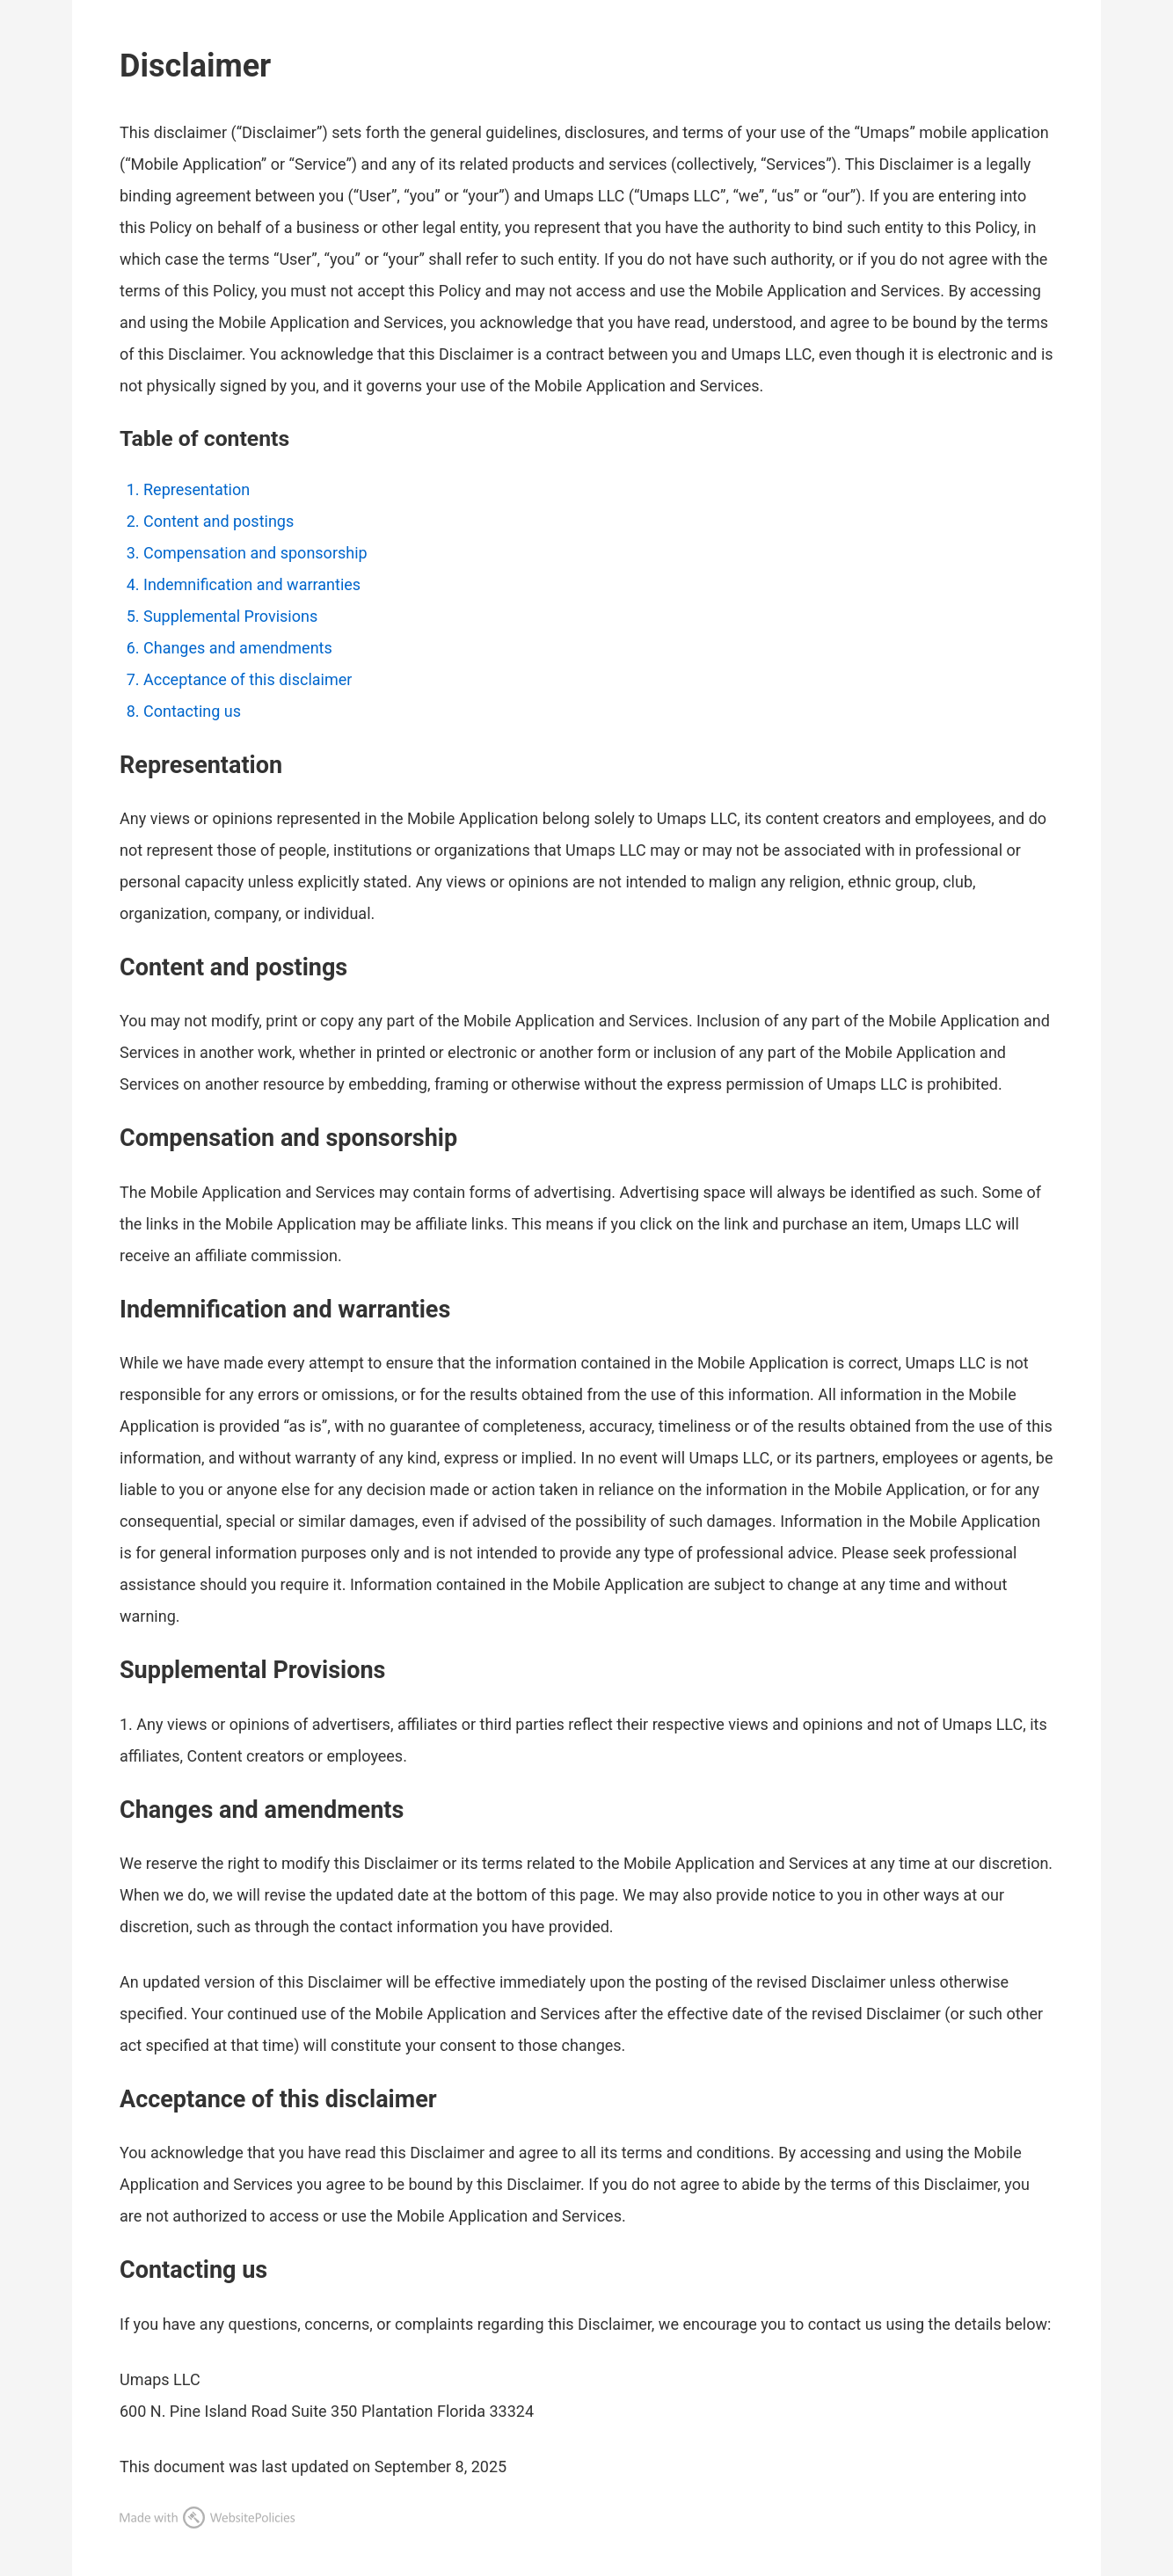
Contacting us (192, 711)
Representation (196, 489)
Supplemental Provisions (230, 616)
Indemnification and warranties (252, 584)
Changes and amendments (237, 648)
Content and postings (218, 521)
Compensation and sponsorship (255, 553)
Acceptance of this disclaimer (247, 679)
